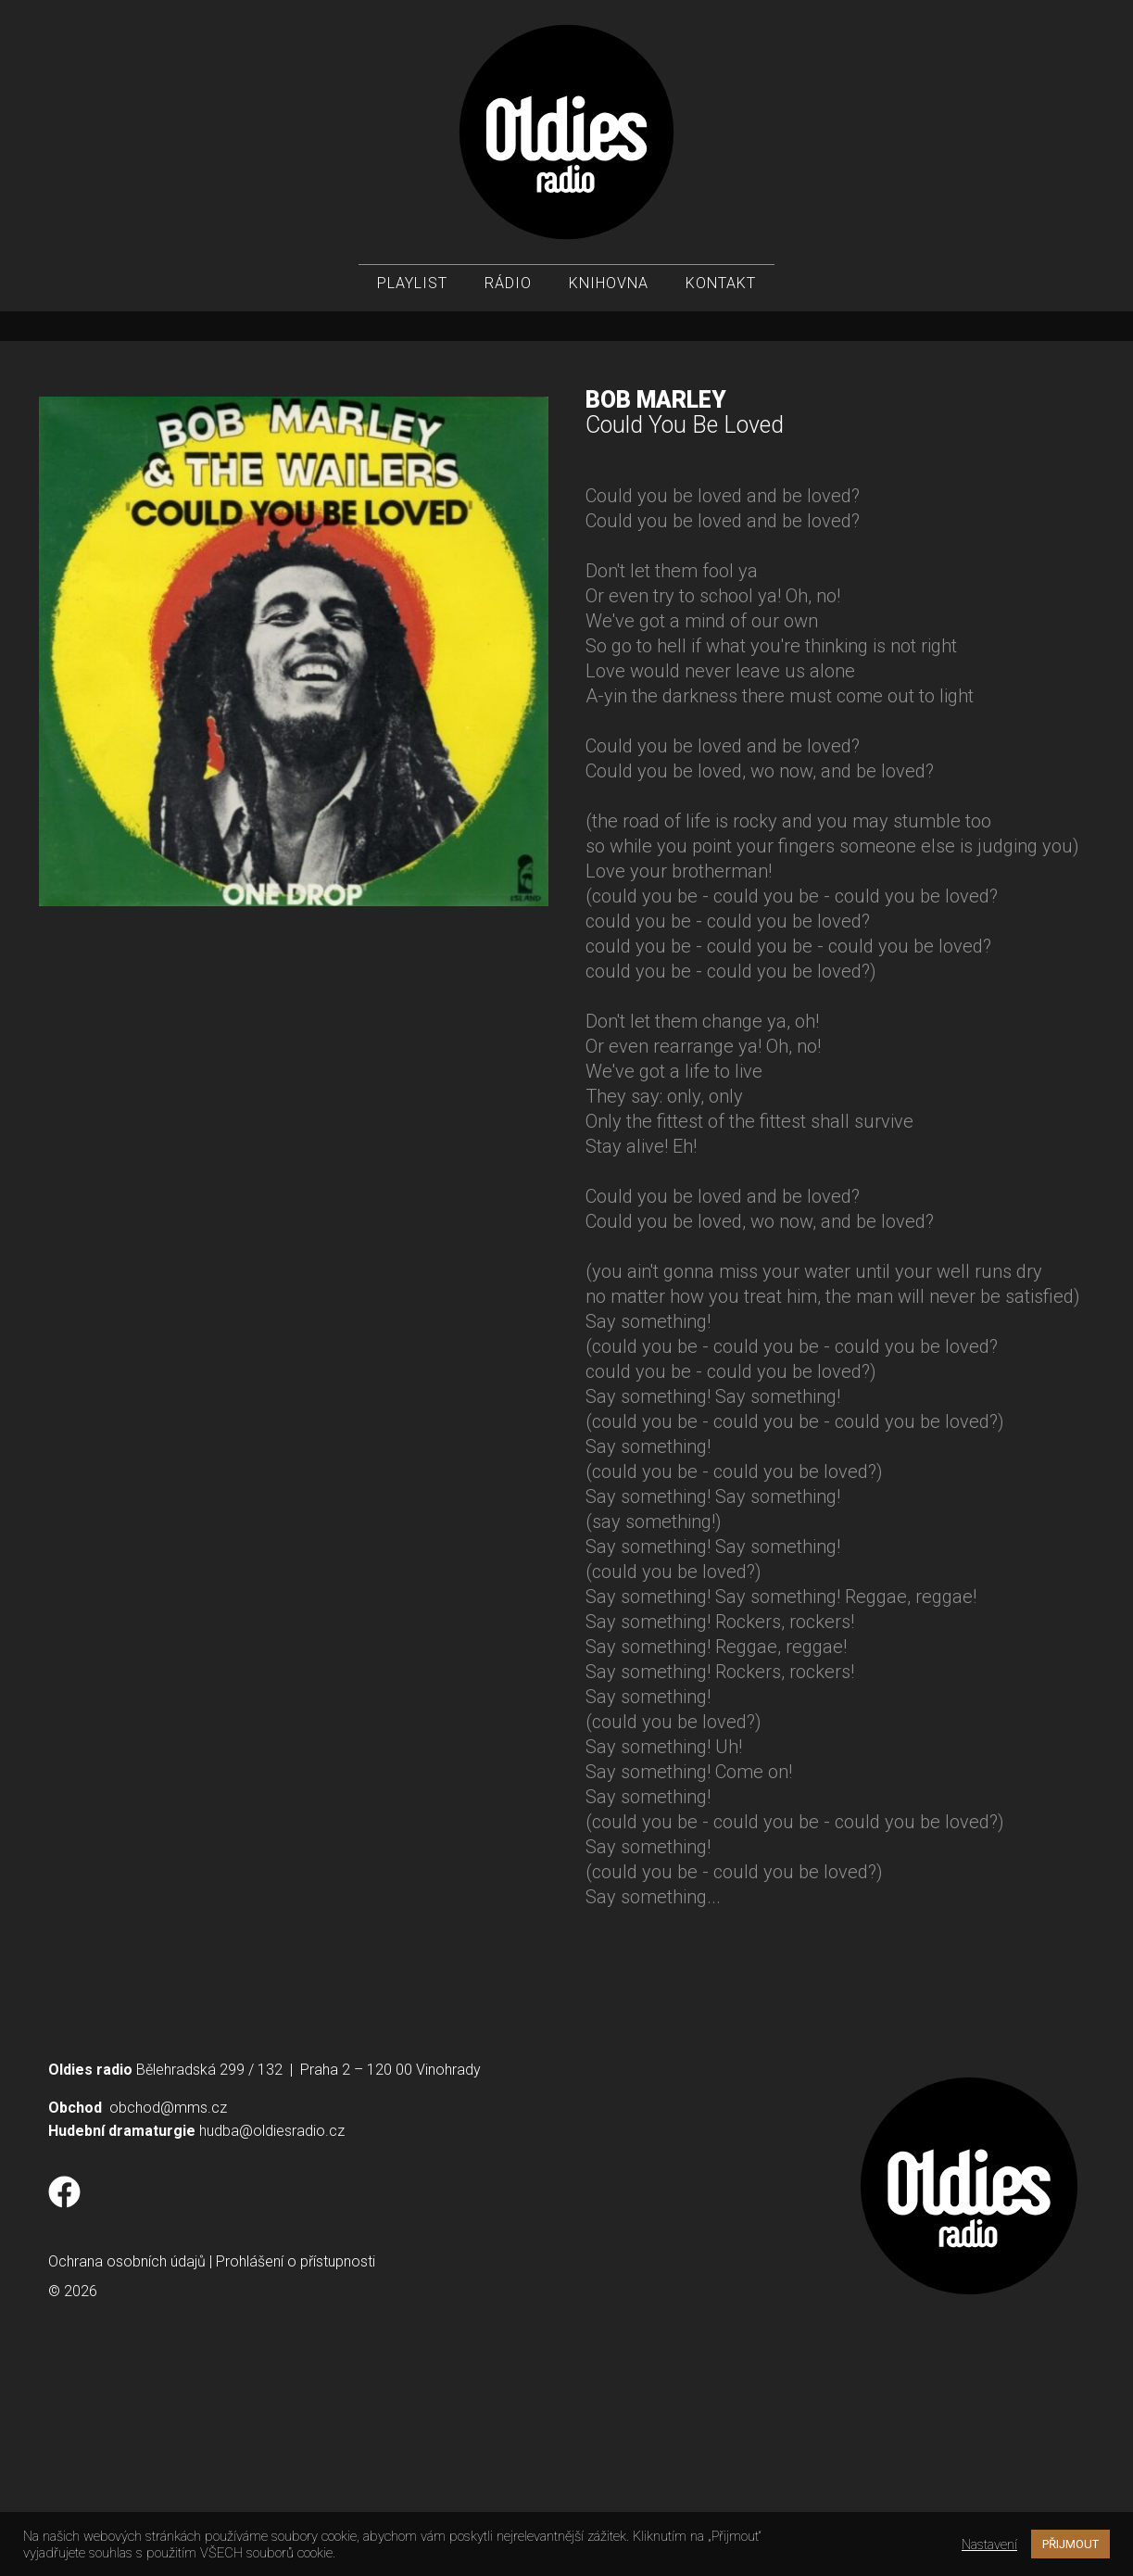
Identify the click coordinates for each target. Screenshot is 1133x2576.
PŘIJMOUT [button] (1070, 2544)
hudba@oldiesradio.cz (272, 2337)
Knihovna (608, 288)
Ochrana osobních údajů (127, 2468)
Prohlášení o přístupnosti (295, 2468)
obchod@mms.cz (168, 2314)
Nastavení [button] (989, 2544)
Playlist (412, 288)
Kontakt (721, 288)
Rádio (508, 288)
